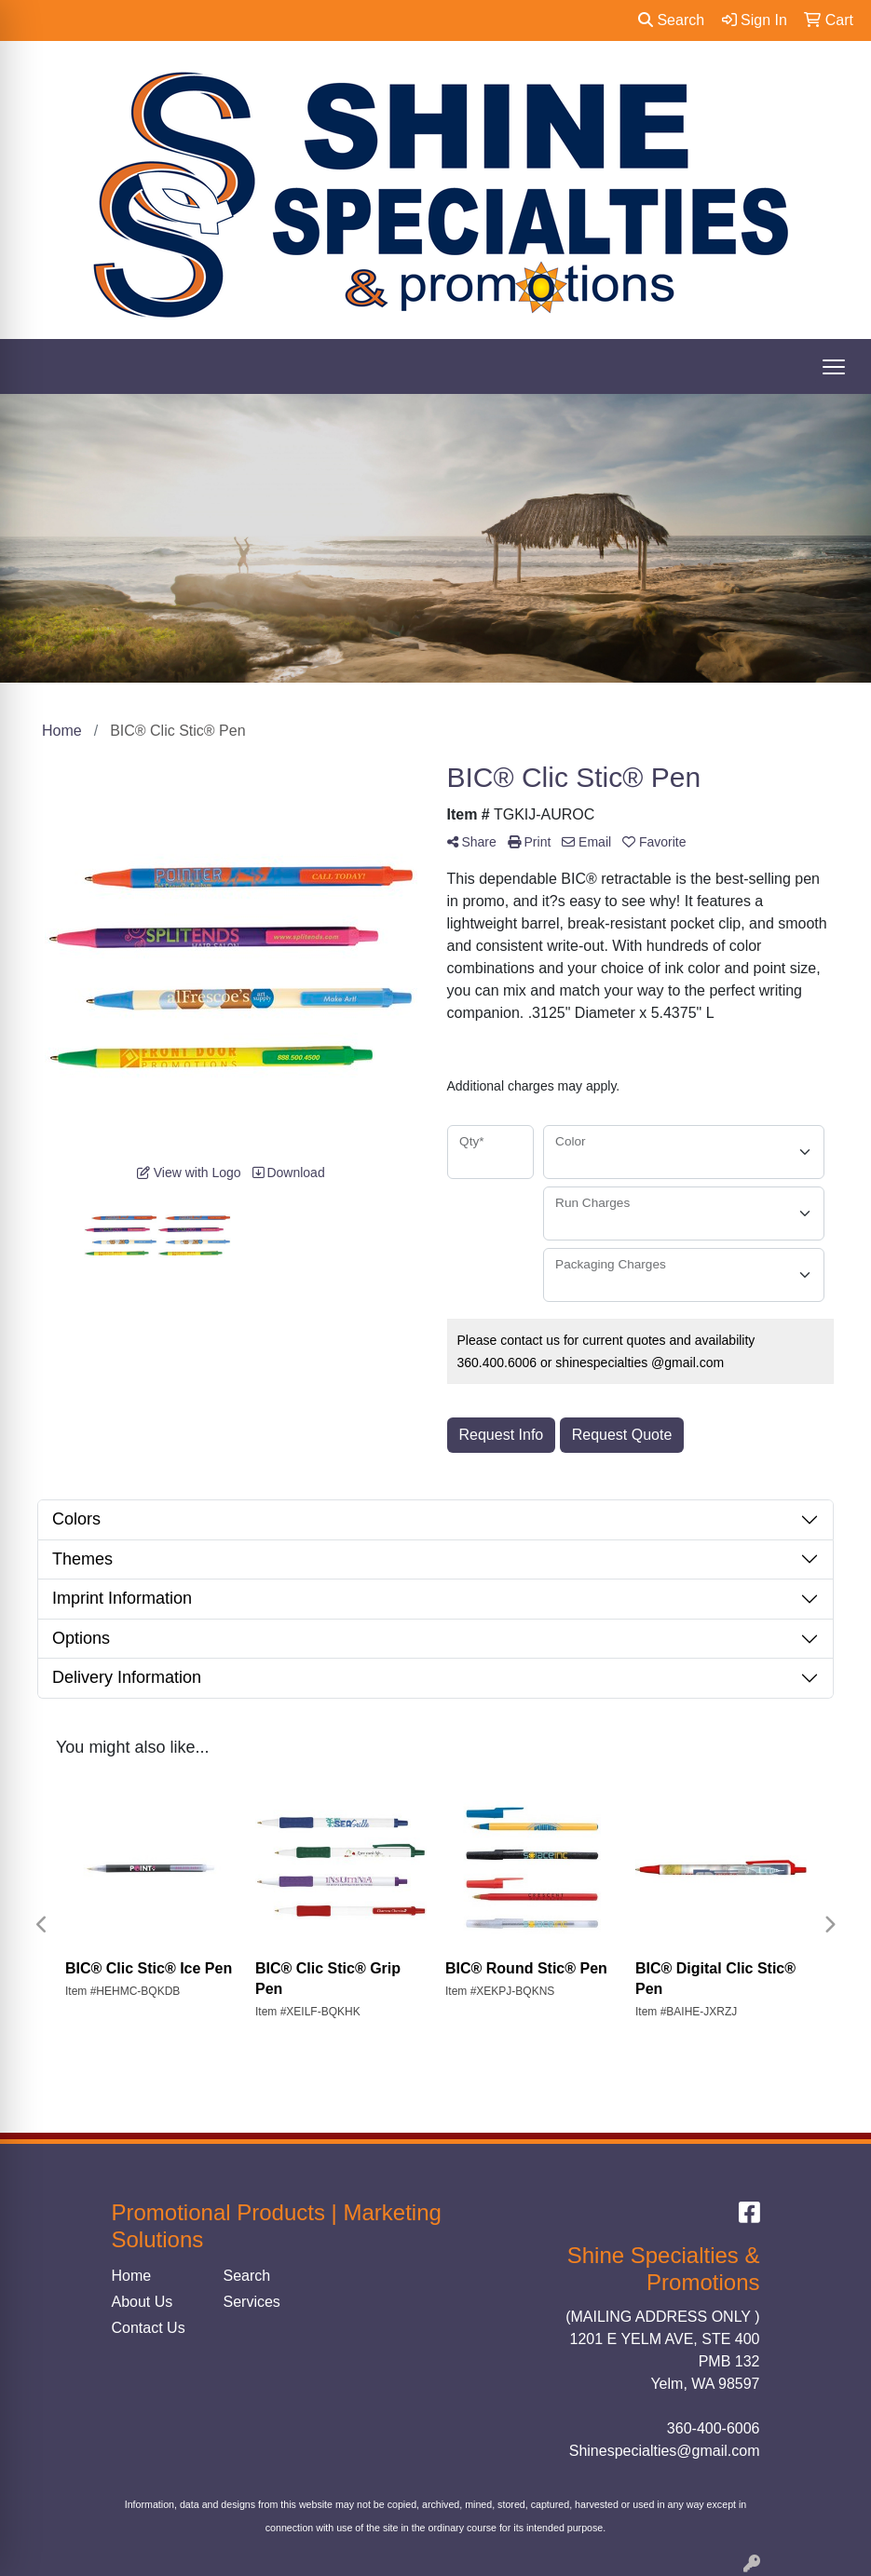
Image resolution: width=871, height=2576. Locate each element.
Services (252, 2302)
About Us (142, 2302)
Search (671, 20)
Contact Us (148, 2328)
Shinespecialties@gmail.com (664, 2451)
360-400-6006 (713, 2428)
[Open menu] (833, 367)
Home (132, 2276)
